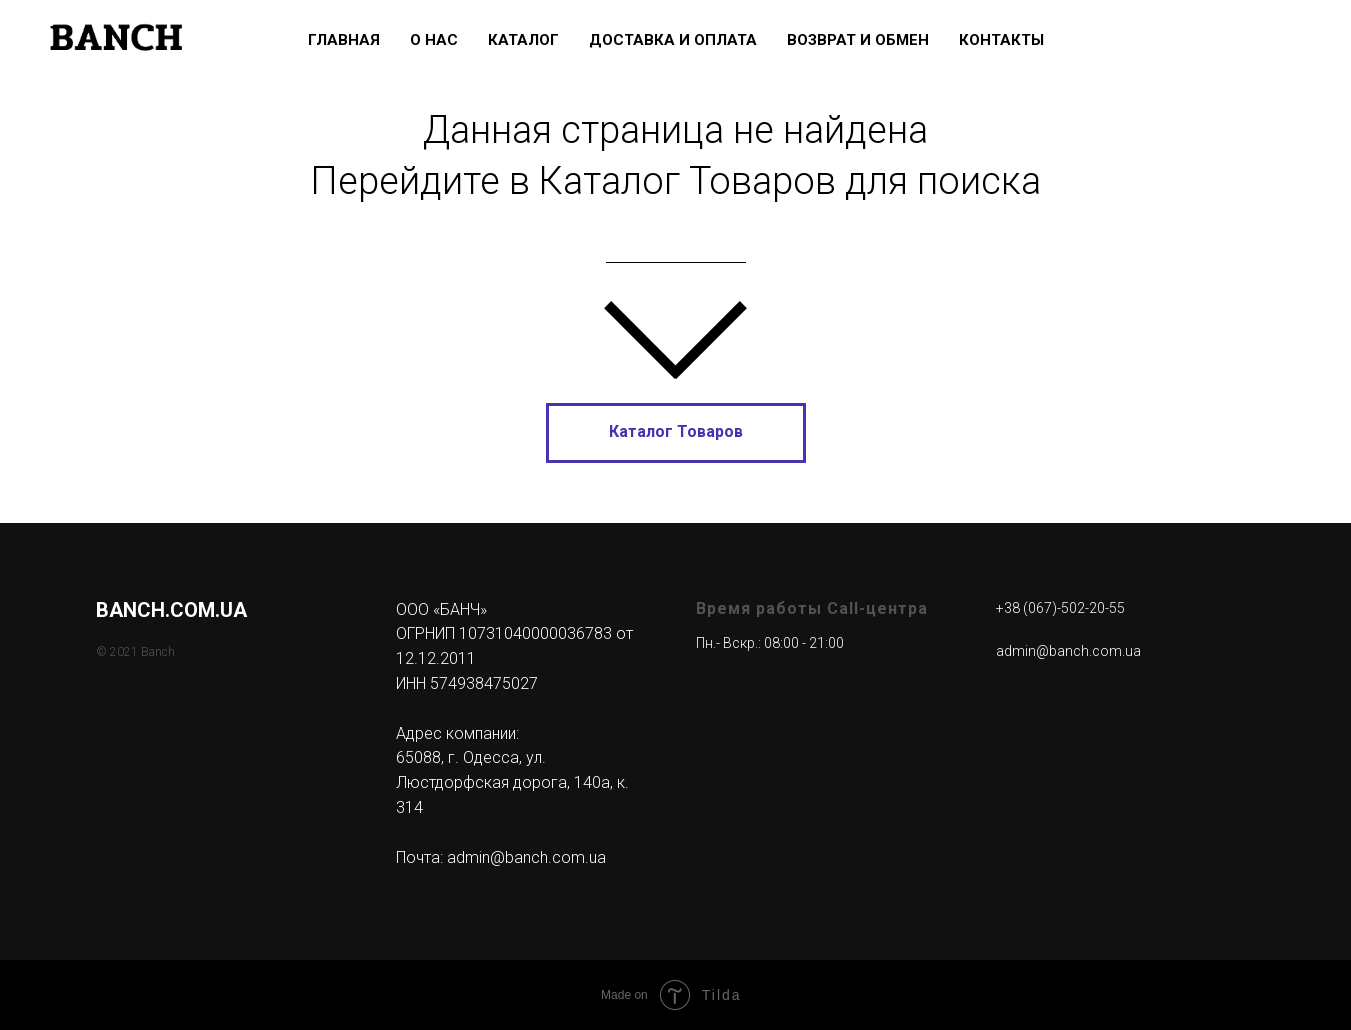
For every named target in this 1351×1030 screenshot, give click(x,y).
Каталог (523, 40)
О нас (434, 40)
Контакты (1001, 40)
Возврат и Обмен (858, 40)
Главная (344, 40)
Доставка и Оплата (673, 40)
